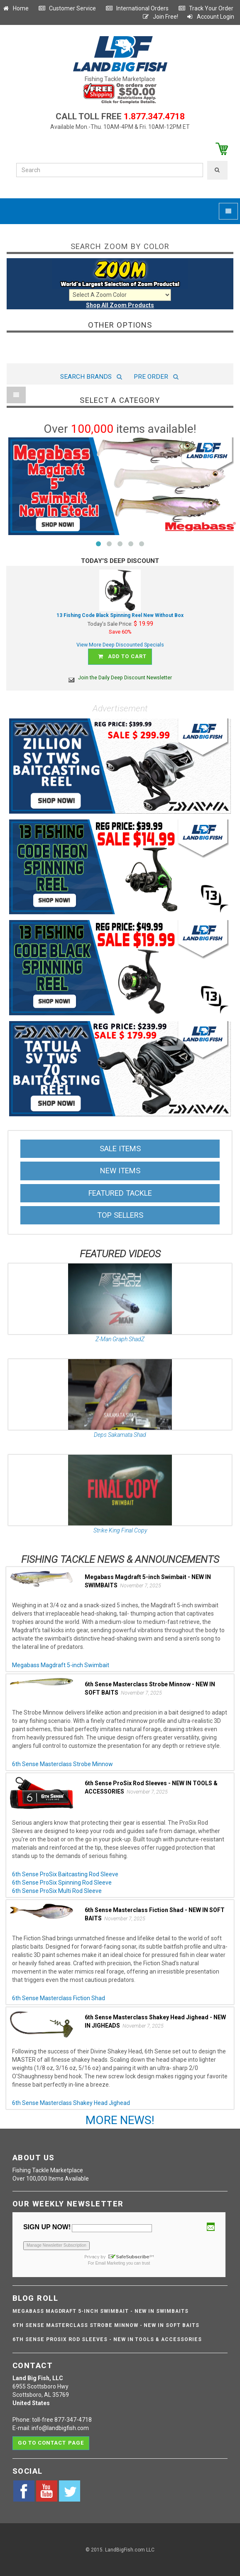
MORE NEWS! (120, 2120)
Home (15, 8)
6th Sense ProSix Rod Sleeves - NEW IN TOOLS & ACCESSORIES (107, 2339)
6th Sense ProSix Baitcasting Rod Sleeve (65, 1874)
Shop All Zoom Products (120, 305)
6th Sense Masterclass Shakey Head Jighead (71, 2103)
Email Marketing (110, 2263)
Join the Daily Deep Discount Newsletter (120, 677)
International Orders (137, 8)
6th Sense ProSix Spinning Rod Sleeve (62, 1882)
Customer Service (67, 8)
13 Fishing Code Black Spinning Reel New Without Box (120, 615)
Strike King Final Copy (120, 1530)
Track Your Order (205, 8)
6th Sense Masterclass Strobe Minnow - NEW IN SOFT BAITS (105, 2325)
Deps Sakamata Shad (120, 1434)
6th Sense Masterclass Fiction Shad (58, 1998)
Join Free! (160, 16)
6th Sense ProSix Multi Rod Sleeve (57, 1891)
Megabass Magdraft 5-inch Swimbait (60, 1665)
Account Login (210, 16)
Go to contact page (51, 2443)
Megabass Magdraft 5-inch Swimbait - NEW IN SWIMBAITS (100, 2311)
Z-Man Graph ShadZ (120, 1339)
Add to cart (121, 656)
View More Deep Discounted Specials (120, 645)
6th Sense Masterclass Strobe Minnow (62, 1764)
